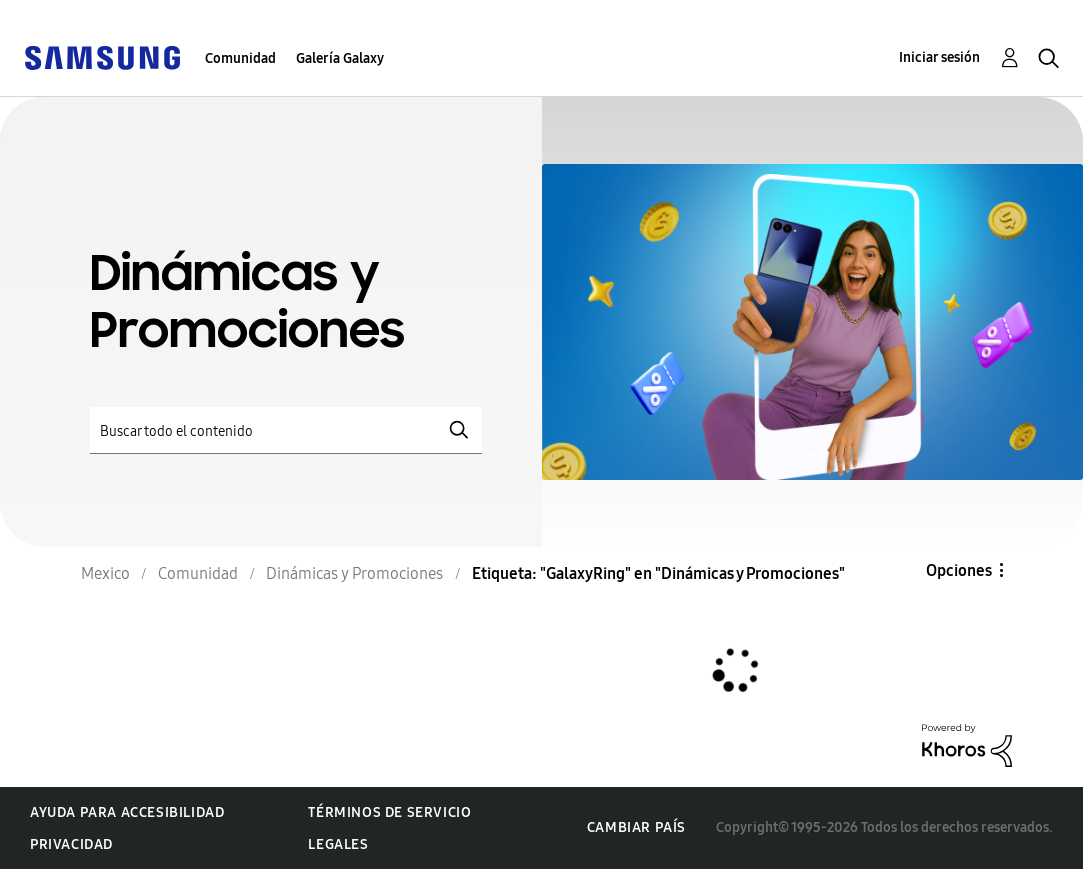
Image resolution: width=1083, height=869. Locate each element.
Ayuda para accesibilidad (127, 812)
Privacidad (71, 844)
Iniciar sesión (939, 57)
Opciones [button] (959, 570)
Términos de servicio (389, 812)
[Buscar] (286, 430)
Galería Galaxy (340, 58)
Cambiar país (636, 827)
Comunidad (240, 58)
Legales (338, 844)
